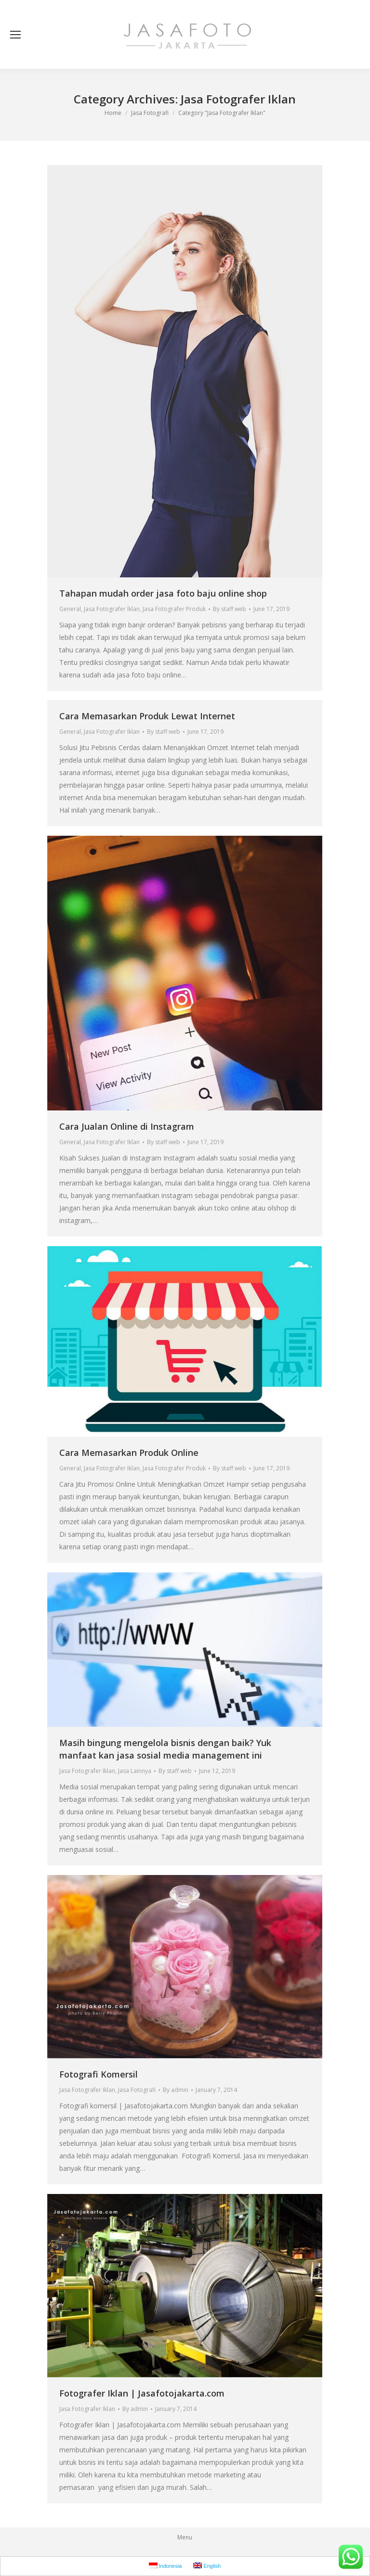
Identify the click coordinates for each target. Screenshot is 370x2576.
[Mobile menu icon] (15, 34)
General (70, 609)
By (229, 609)
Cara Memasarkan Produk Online (128, 1452)
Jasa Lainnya (134, 1771)
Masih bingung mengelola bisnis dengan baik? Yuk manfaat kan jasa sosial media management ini (165, 1749)
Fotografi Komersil (98, 2074)
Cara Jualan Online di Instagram (126, 1126)
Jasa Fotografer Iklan (112, 609)
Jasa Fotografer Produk (174, 609)
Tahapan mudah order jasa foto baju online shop (163, 593)
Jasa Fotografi (137, 2090)
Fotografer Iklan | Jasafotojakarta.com (142, 2393)
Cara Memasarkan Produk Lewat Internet (147, 716)
